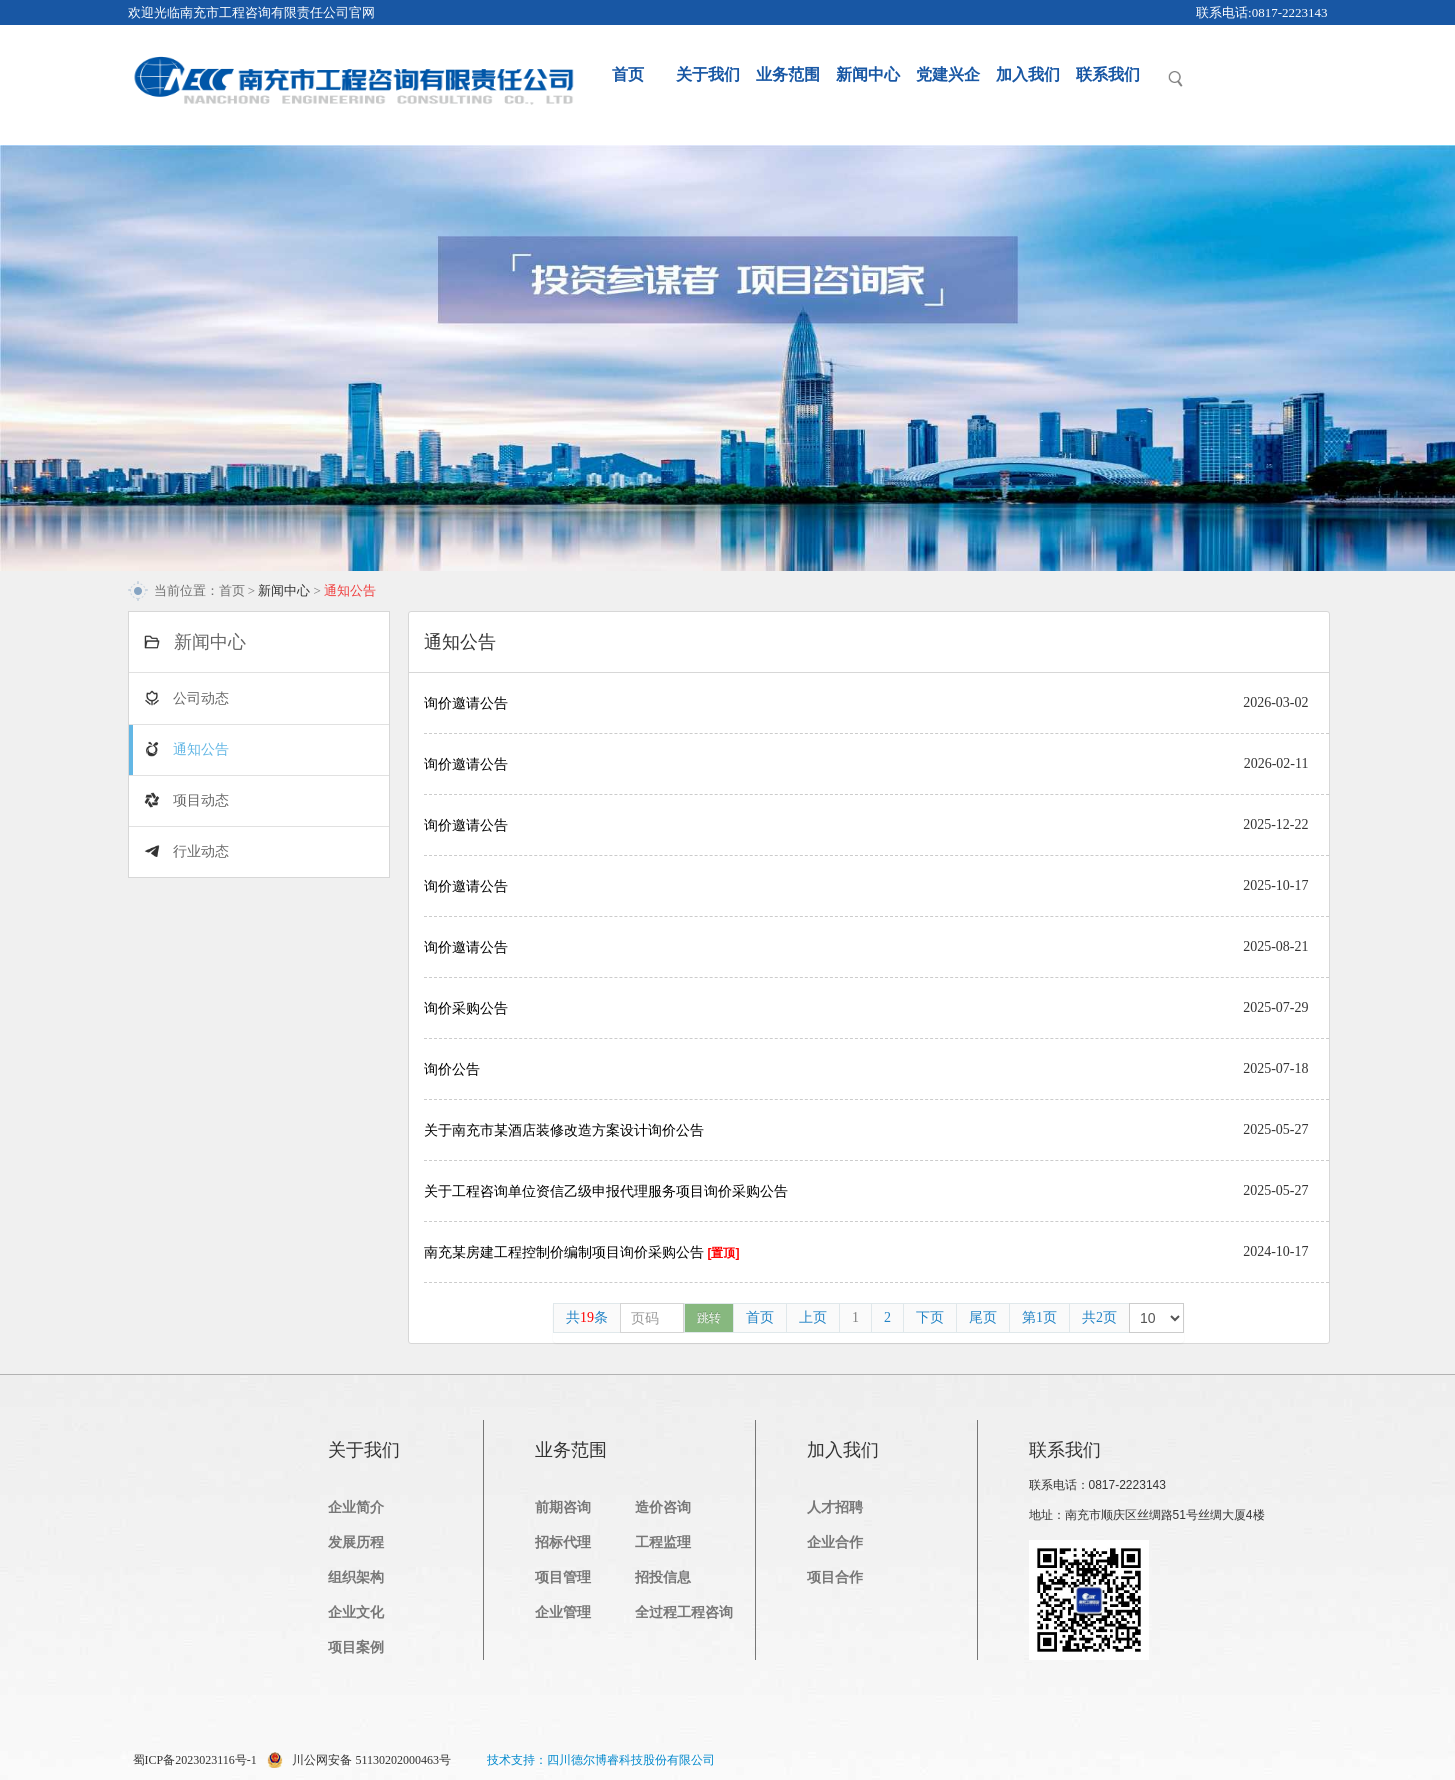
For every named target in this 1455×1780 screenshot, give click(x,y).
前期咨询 (563, 1507)
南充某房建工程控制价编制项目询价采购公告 (582, 1252)
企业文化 (356, 1612)
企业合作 (835, 1542)
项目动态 (201, 800)
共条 (587, 1317)
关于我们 (708, 74)
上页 (813, 1317)
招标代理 (563, 1542)
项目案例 (356, 1647)
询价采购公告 (466, 1008)
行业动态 (201, 851)
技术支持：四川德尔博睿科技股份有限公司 (601, 1760)
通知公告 (201, 749)
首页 (628, 74)
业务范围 (788, 74)
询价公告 (452, 1069)
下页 (930, 1317)
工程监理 (663, 1542)
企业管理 (563, 1612)
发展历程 (356, 1542)
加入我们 (1028, 74)
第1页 (1039, 1317)
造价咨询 (663, 1507)
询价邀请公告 (466, 703)
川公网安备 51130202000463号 (359, 1760)
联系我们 (1108, 74)
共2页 (1099, 1317)
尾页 (983, 1317)
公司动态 (201, 698)
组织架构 (356, 1577)
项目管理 (563, 1577)
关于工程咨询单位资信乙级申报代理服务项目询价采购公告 (606, 1191)
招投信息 (663, 1577)
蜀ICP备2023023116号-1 (195, 1760)
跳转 (709, 1318)
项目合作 (835, 1577)
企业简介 (356, 1507)
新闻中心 (868, 74)
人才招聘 (835, 1507)
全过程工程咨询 (684, 1612)
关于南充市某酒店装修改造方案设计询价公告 (564, 1130)
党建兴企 (948, 74)
